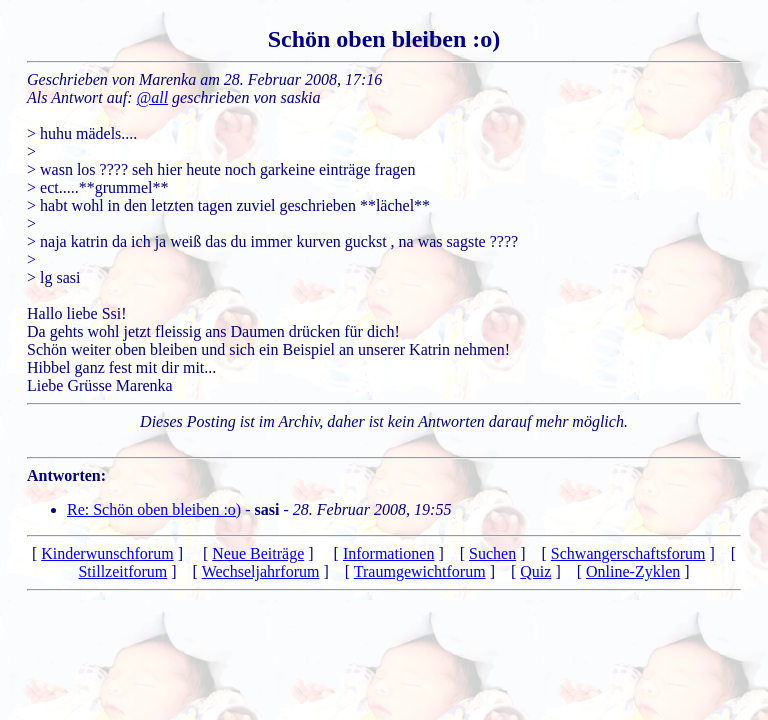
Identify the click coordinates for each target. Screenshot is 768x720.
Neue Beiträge (258, 553)
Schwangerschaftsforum (628, 553)
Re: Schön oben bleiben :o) (154, 509)
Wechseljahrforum (261, 571)
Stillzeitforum (122, 571)
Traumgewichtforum (420, 571)
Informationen (389, 553)
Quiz (535, 571)
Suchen (492, 553)
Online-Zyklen (633, 571)
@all (153, 97)
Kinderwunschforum (107, 553)
